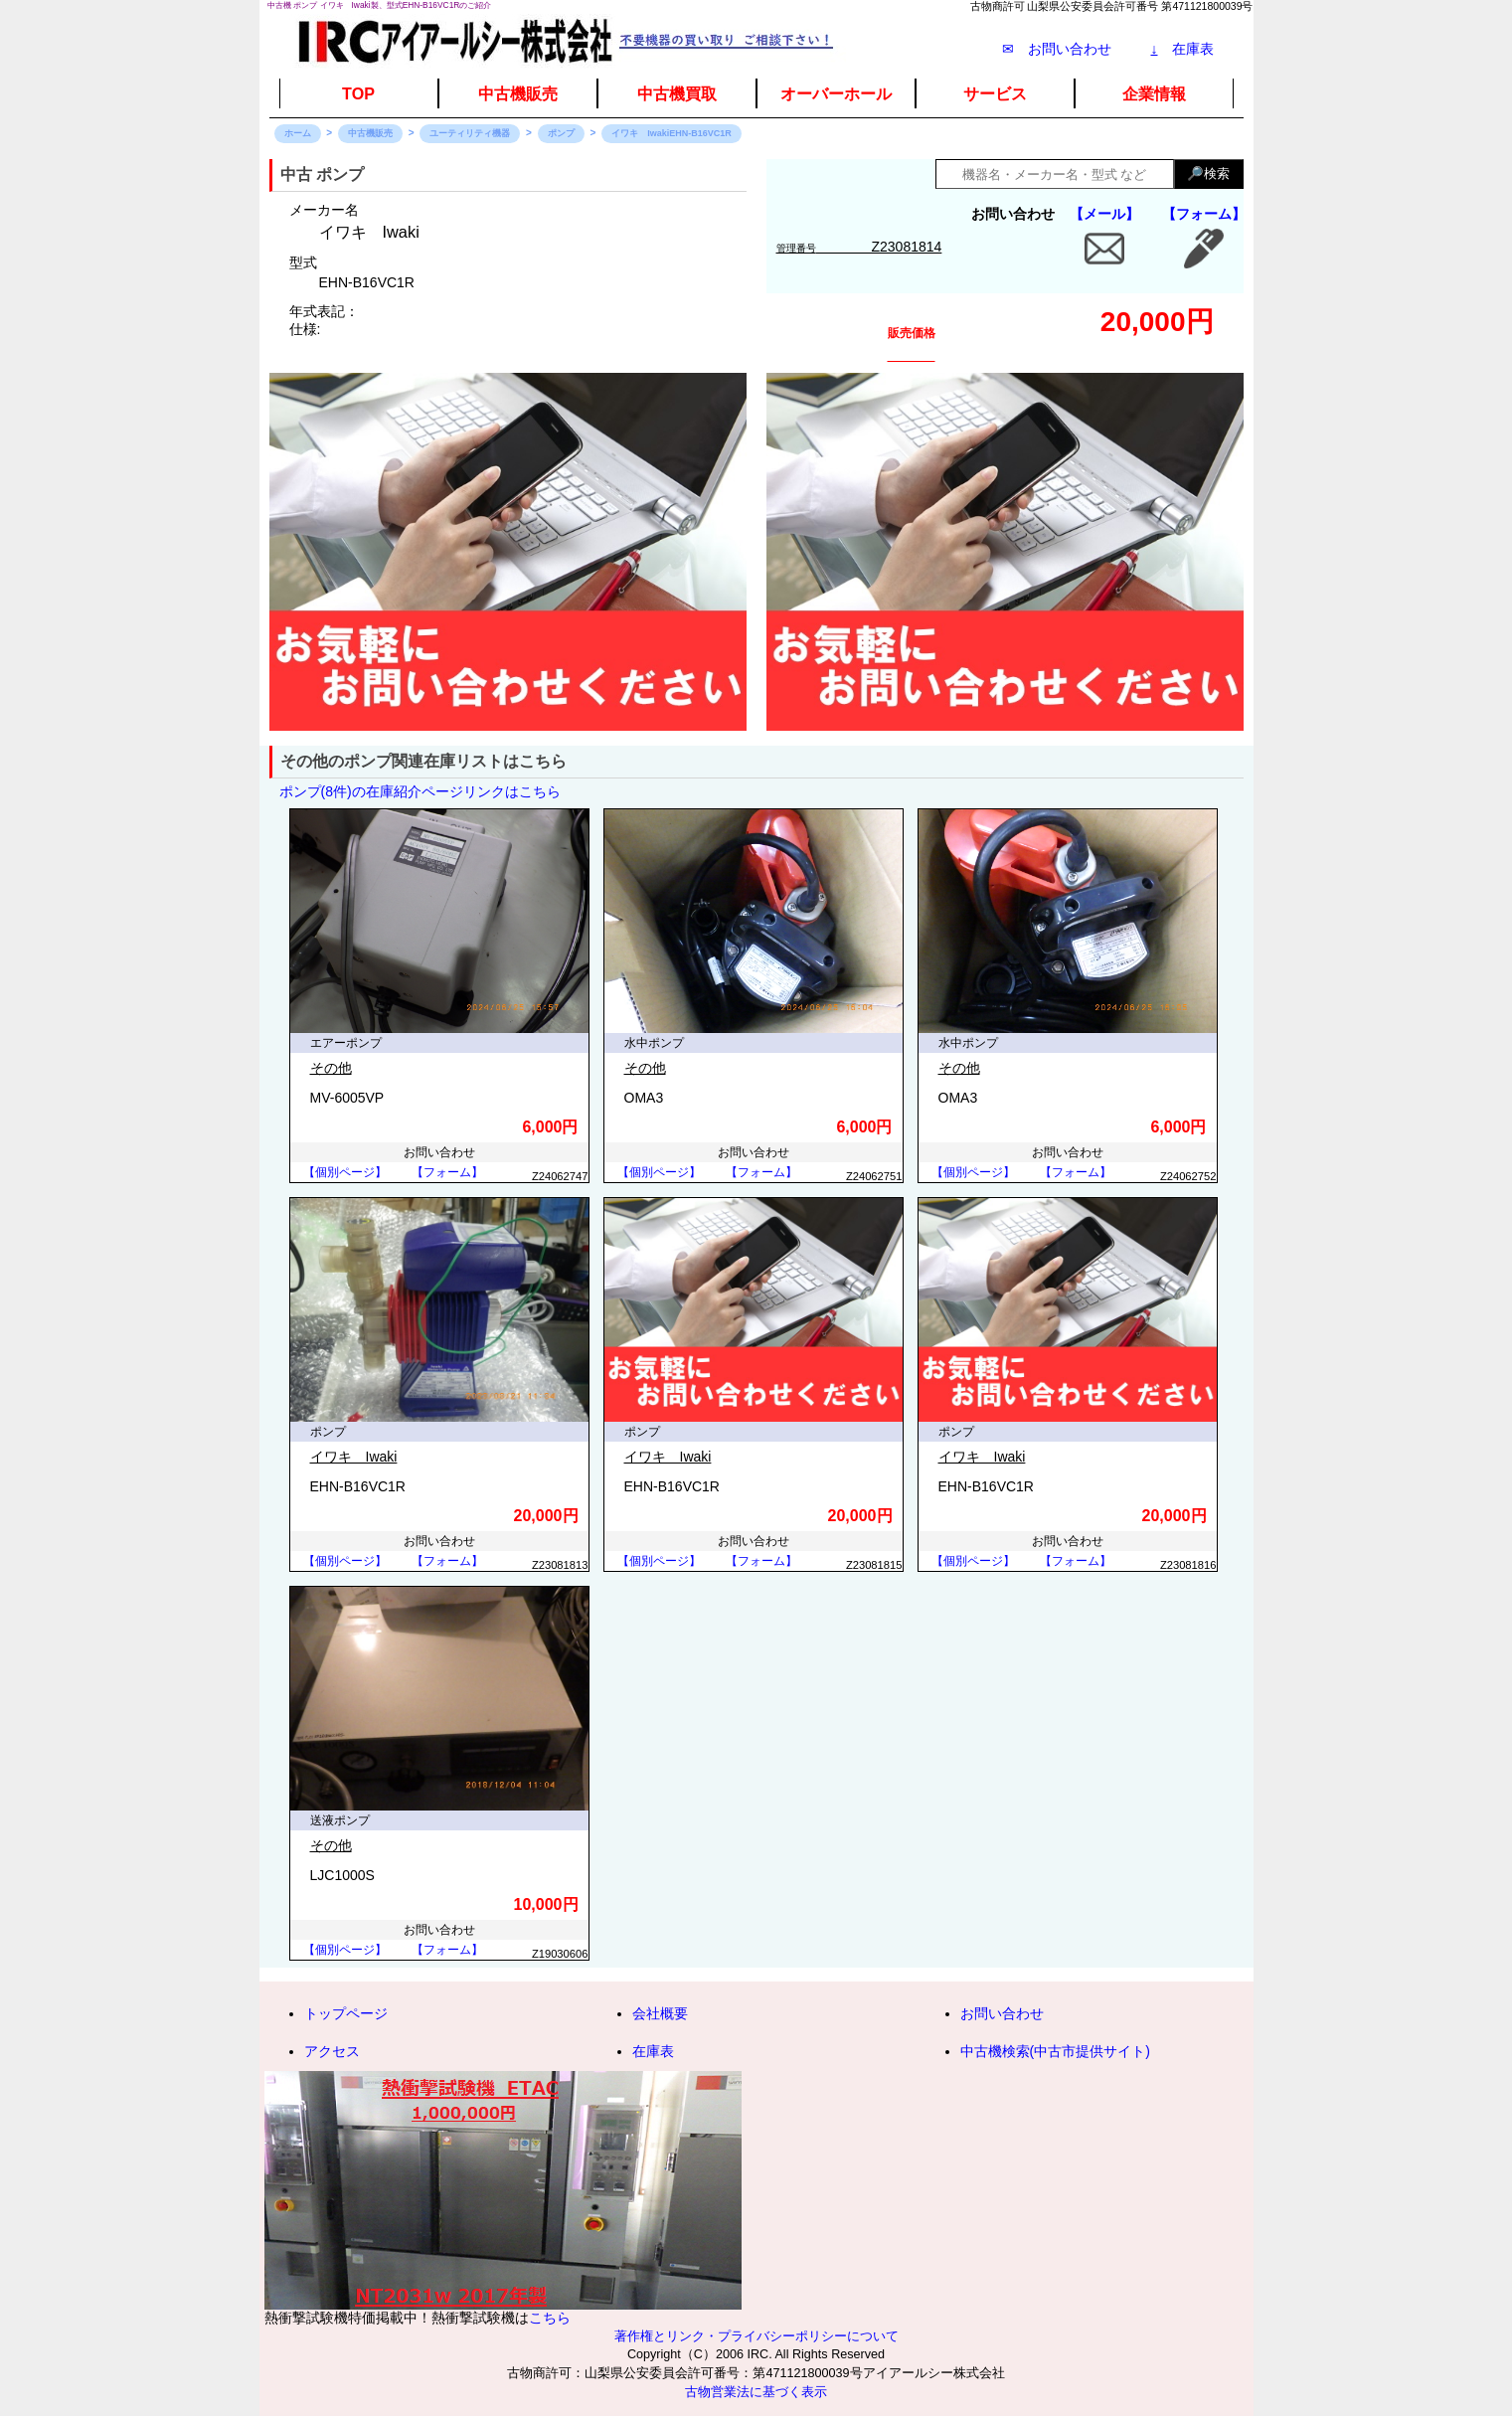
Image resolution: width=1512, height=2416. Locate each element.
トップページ (346, 2013)
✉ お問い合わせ (1056, 49)
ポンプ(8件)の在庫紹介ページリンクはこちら (420, 791)
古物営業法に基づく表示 (756, 2392)
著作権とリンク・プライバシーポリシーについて (756, 2336)
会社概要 (660, 2013)
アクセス (332, 2051)
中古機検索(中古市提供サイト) (1055, 2051)
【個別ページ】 (345, 1172)
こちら (550, 2318)
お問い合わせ (1002, 2013)
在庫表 (1182, 49)
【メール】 (1104, 214)
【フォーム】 (1204, 214)
